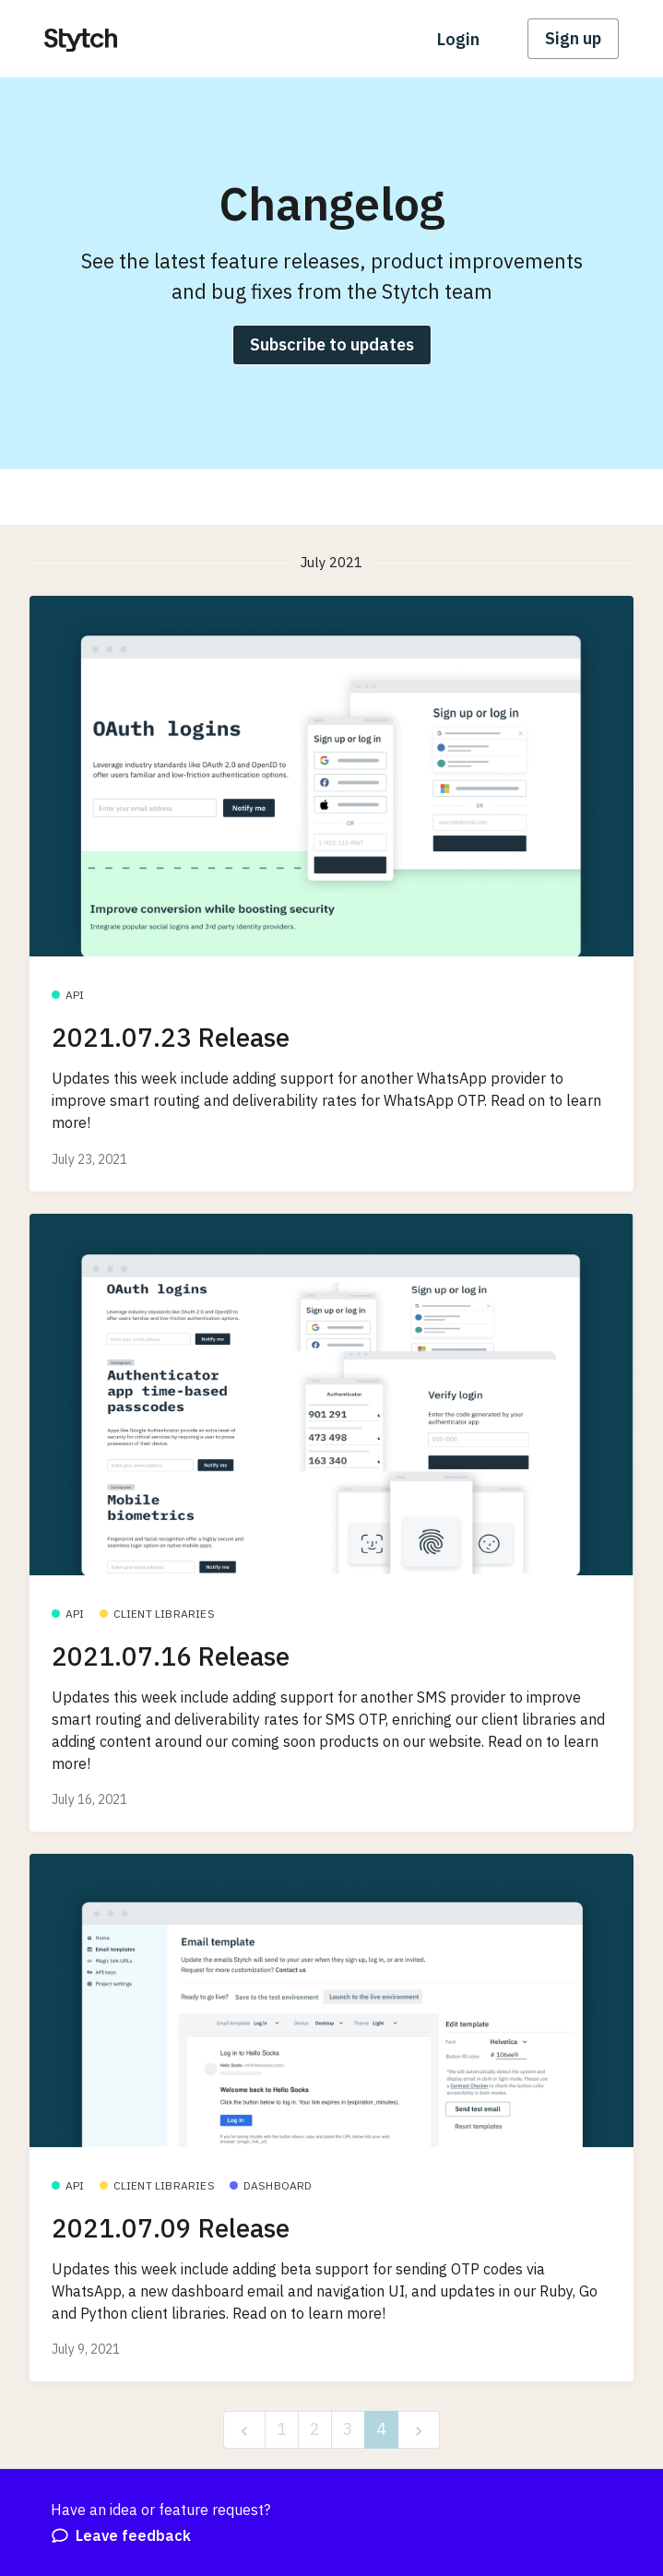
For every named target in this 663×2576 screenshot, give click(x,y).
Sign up (573, 38)
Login (458, 39)
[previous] (244, 2430)
